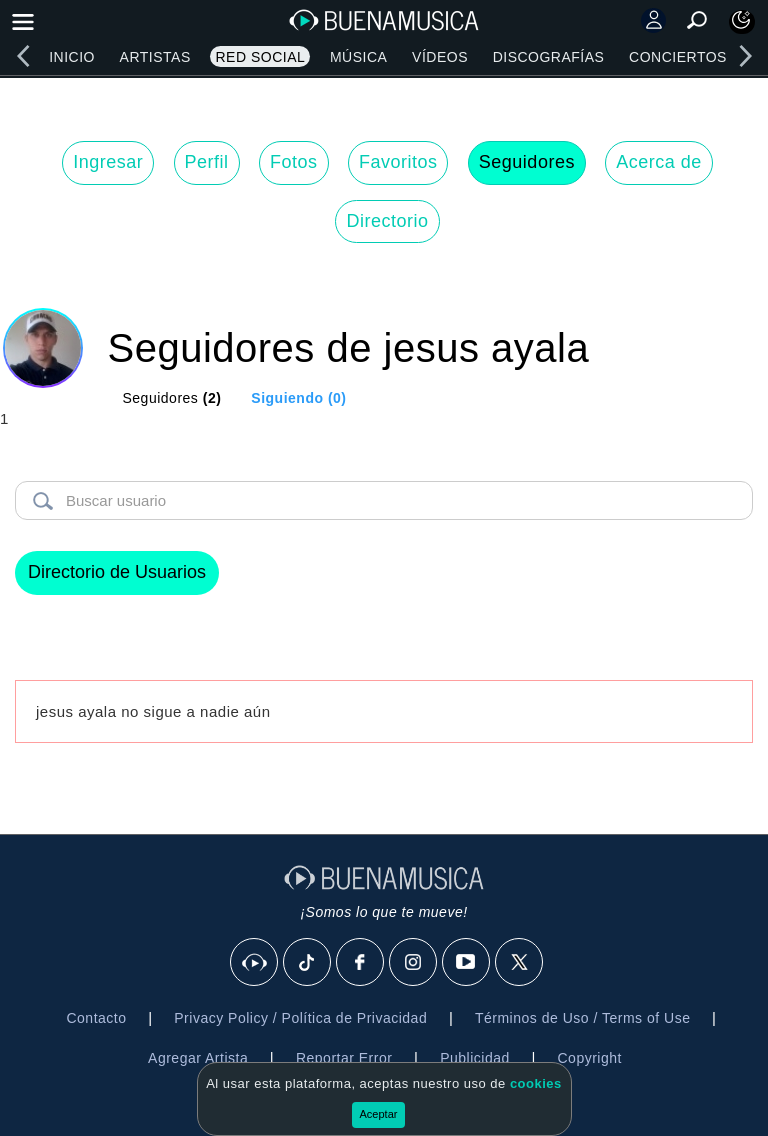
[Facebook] (361, 963)
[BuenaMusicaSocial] (255, 963)
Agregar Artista (198, 1058)
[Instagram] (414, 963)
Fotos (294, 162)
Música (358, 57)
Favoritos (398, 162)
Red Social (260, 57)
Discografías (549, 57)
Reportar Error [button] (344, 1058)
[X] (520, 963)
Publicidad (475, 1058)
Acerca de (659, 162)
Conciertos (678, 57)
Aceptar (379, 1114)
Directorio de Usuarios (117, 572)
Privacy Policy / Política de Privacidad (300, 1018)
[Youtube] (467, 963)
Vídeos (440, 57)
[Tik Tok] (308, 963)
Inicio (72, 57)
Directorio (387, 221)
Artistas (155, 57)
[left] (23, 56)
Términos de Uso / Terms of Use (582, 1018)
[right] (745, 56)
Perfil (207, 162)
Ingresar (108, 162)
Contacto (96, 1018)
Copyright (590, 1058)
